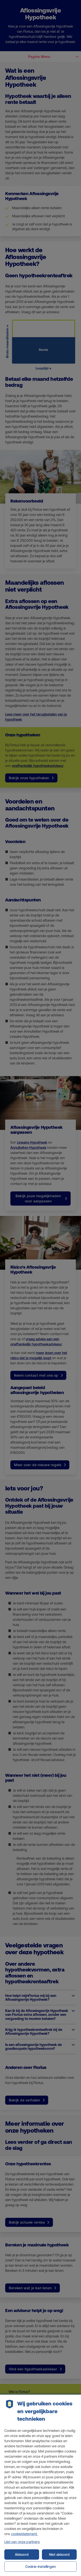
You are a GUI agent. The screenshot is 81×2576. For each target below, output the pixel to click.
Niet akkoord (59, 2554)
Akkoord (22, 2554)
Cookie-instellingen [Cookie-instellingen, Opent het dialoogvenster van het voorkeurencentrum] (40, 2566)
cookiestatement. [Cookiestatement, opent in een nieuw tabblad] (24, 2537)
